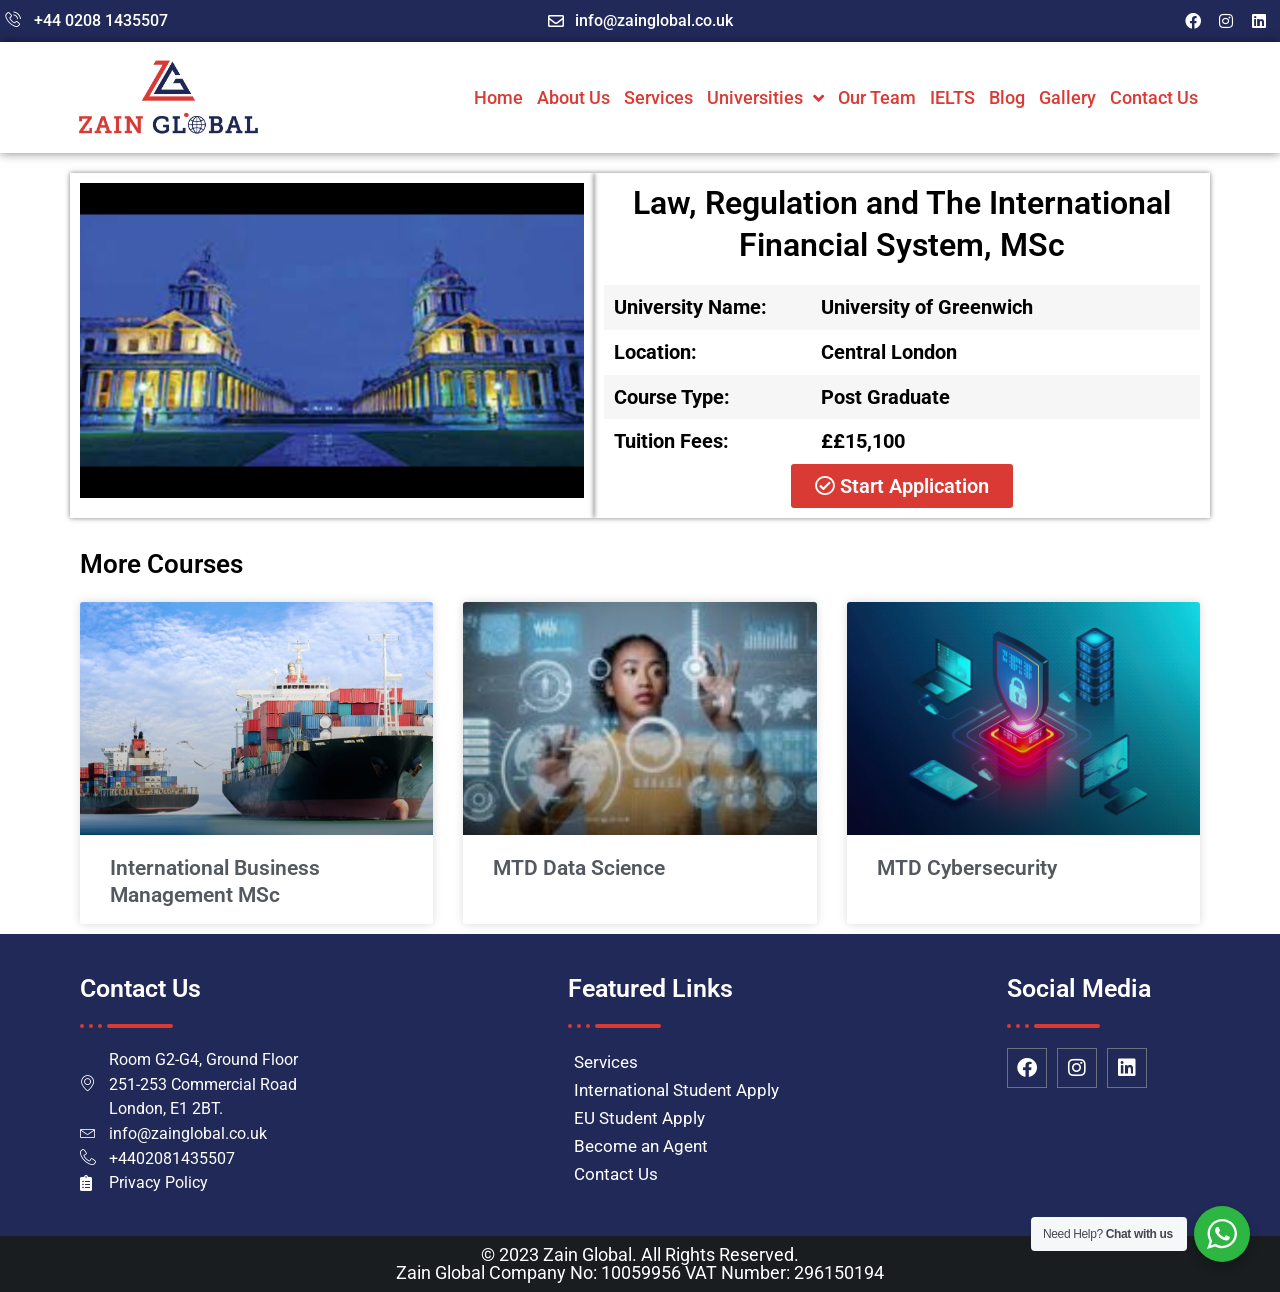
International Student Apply (676, 1090)
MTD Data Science (579, 868)
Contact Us (1154, 97)
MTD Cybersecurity (967, 868)
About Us (573, 97)
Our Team (877, 97)
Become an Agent (641, 1146)
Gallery (1067, 97)
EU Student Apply (639, 1118)
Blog (1007, 97)
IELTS (952, 97)
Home (498, 97)
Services (658, 97)
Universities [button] (765, 98)
